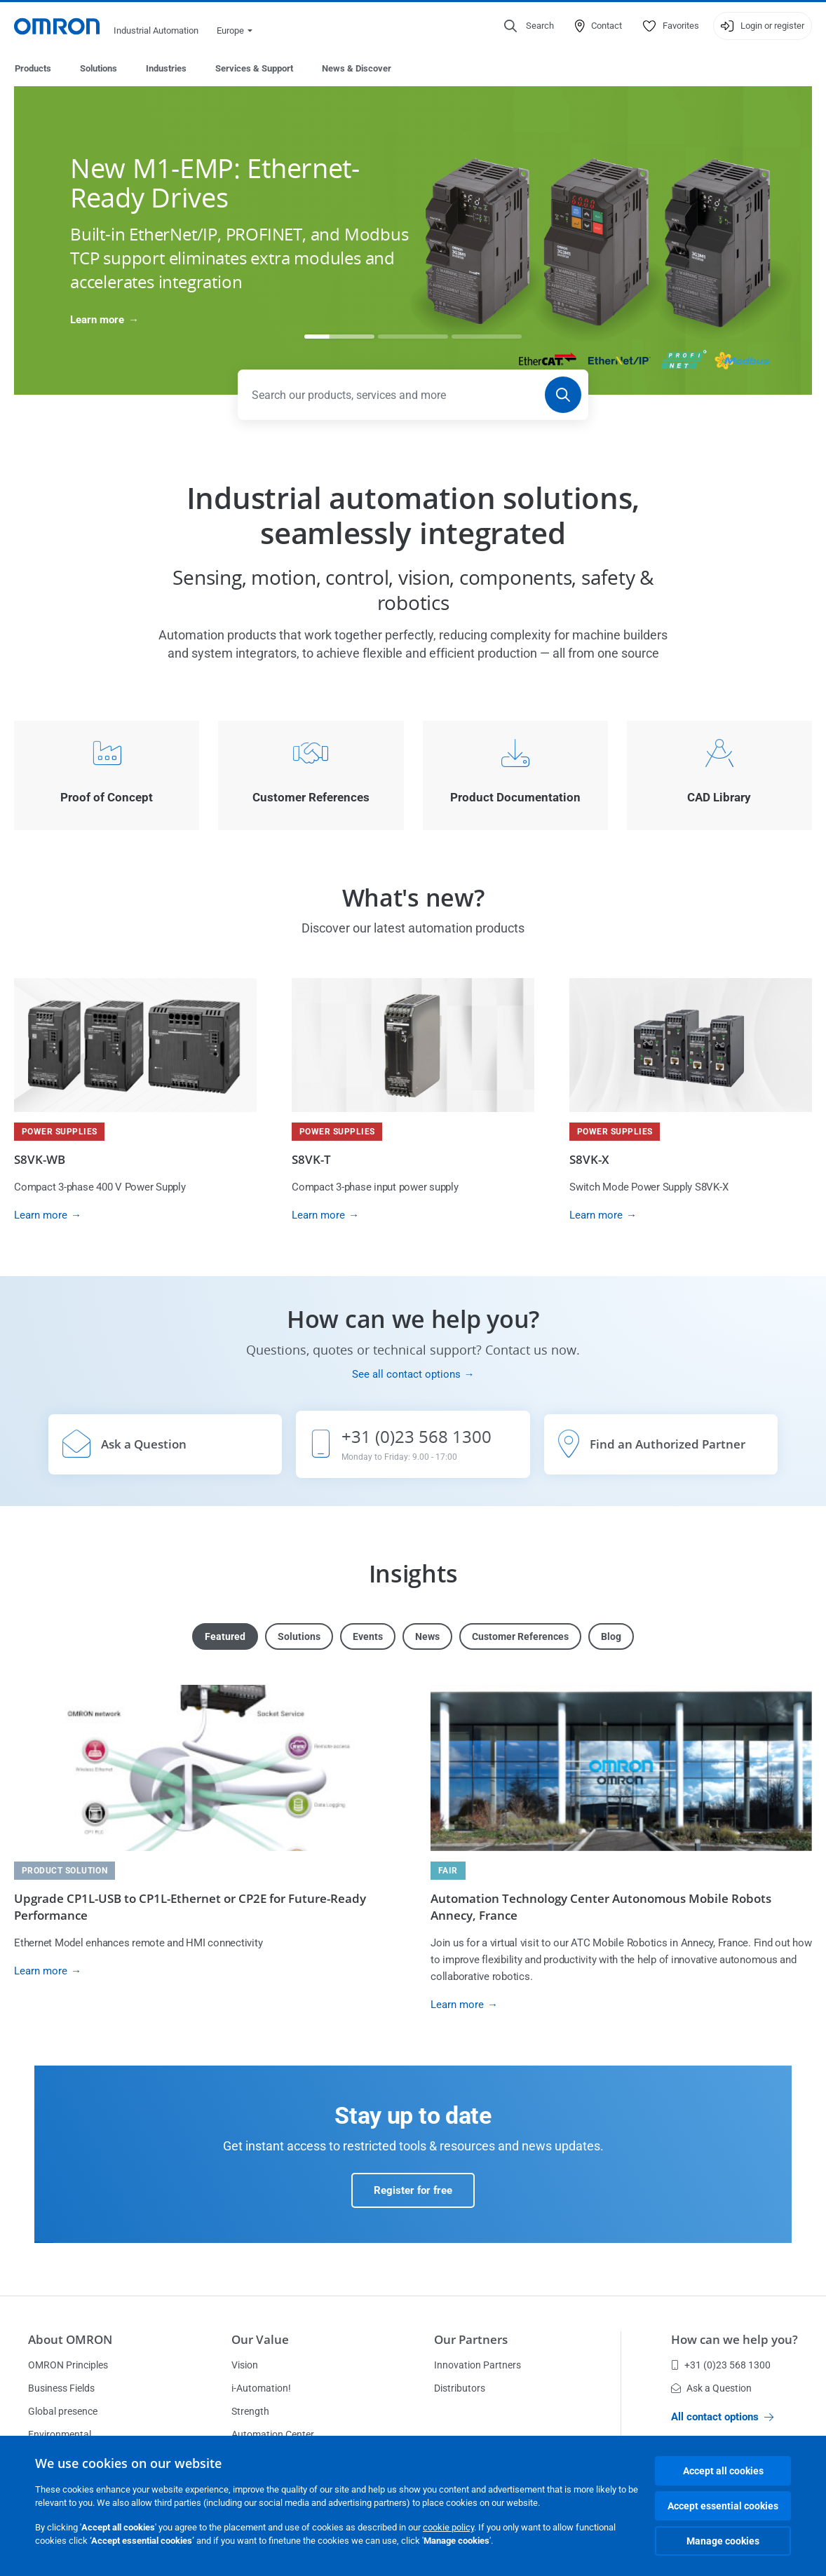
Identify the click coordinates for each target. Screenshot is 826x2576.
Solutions (98, 68)
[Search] (563, 395)
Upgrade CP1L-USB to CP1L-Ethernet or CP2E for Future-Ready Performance (190, 1907)
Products (33, 68)
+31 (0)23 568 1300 (721, 2365)
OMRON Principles (68, 2365)
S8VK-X (589, 1160)
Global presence (62, 2412)
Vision (244, 2365)
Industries (166, 68)
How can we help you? (734, 2340)
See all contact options (406, 1375)
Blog (611, 1637)
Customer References (520, 1637)
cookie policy (448, 2527)
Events (368, 1637)
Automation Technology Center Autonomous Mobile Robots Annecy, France (601, 1907)
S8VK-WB (39, 1160)
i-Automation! (261, 2388)
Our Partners (471, 2340)
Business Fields (61, 2388)
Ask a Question (711, 2388)
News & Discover (356, 68)
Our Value (260, 2340)
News (427, 1637)
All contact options (722, 2417)
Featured (225, 1637)
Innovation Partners (477, 2365)
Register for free (413, 2191)
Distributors (459, 2388)
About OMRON (70, 2340)
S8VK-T (311, 1160)
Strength (250, 2412)
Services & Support (254, 68)
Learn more (97, 320)
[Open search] (529, 26)
